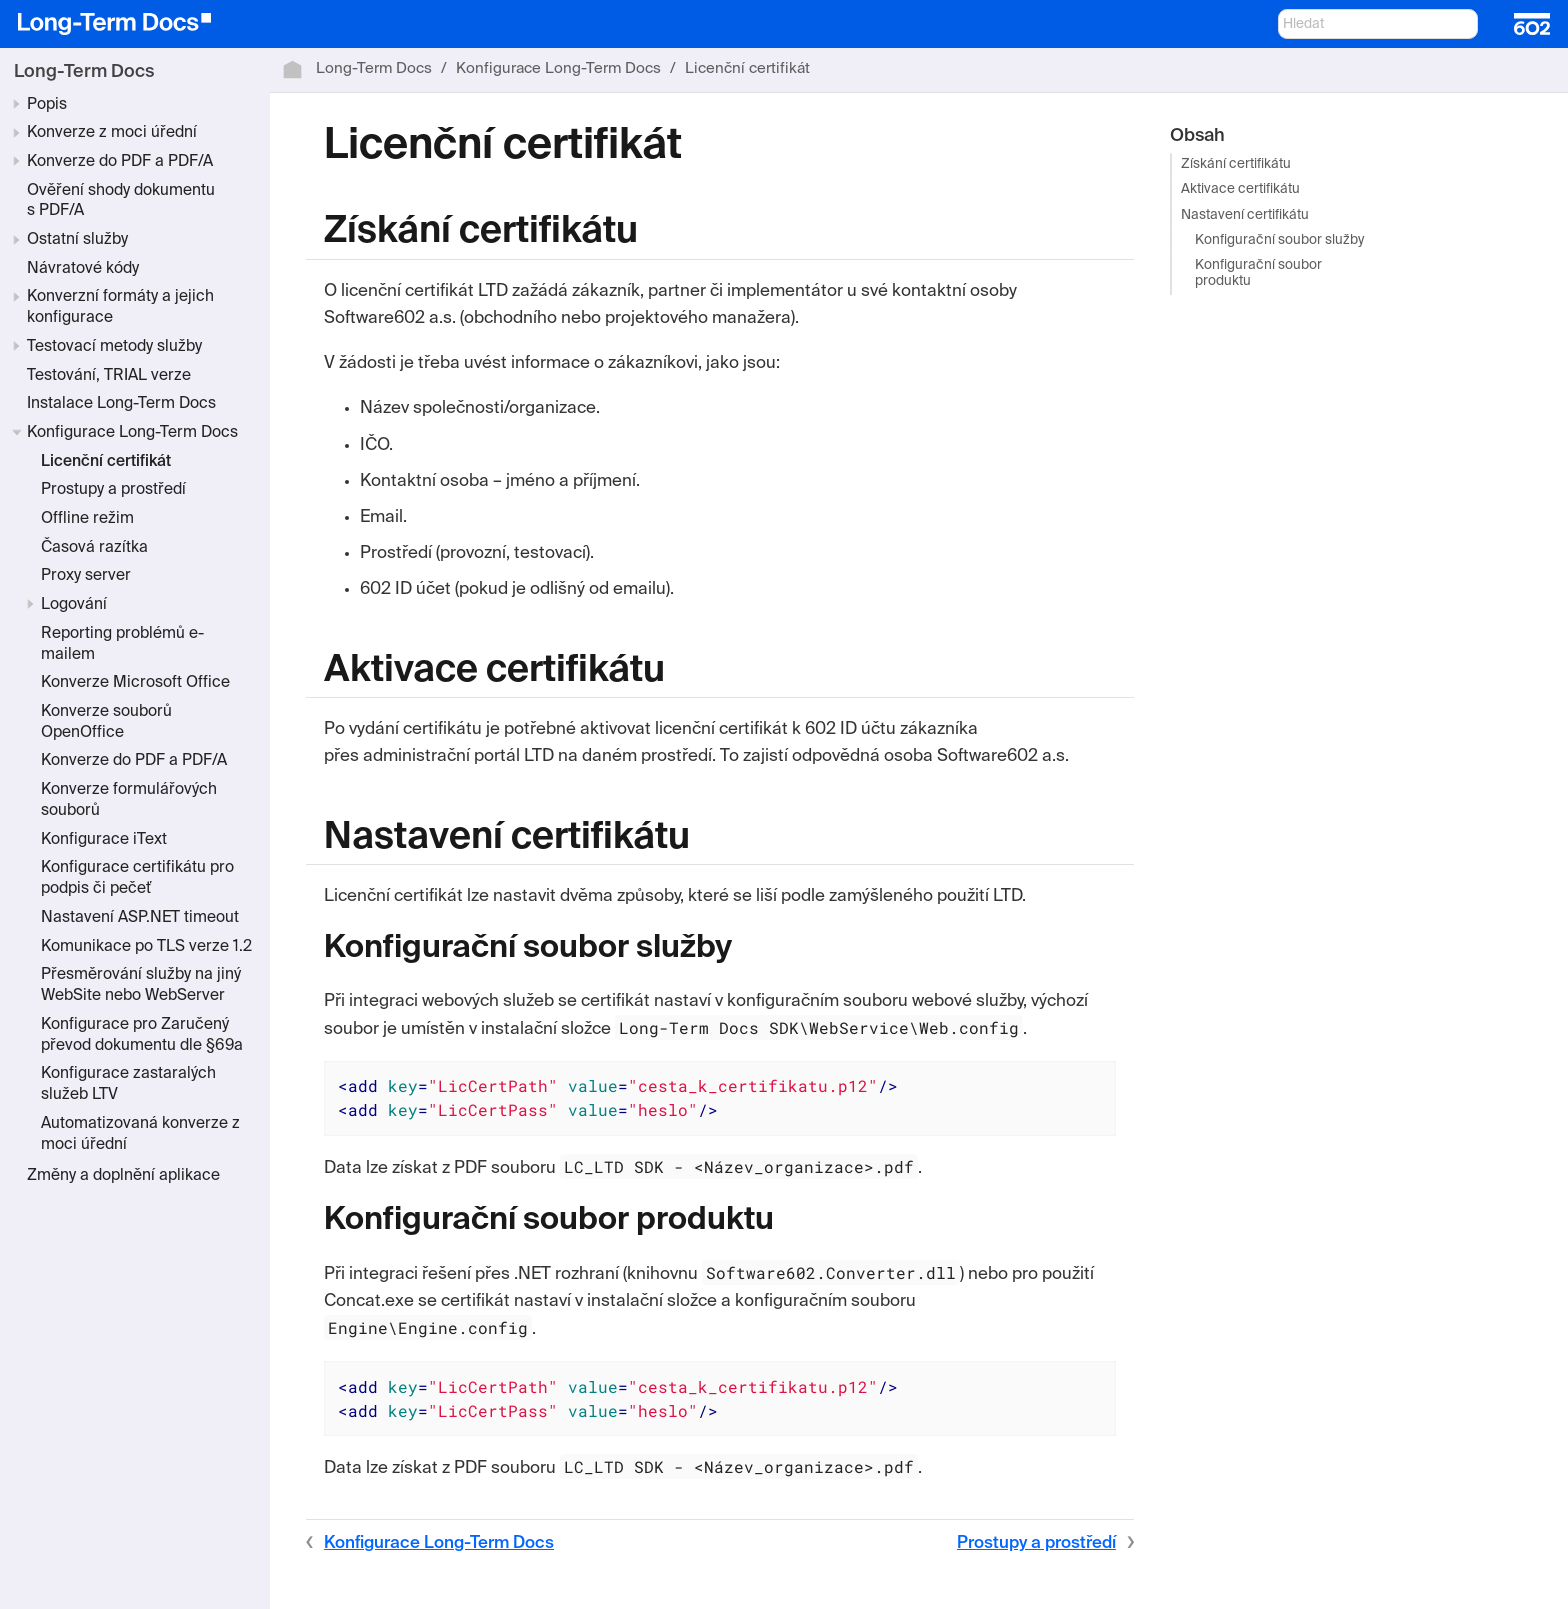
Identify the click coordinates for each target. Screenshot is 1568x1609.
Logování (74, 605)
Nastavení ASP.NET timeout (140, 918)
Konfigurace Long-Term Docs (132, 433)
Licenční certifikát (106, 462)
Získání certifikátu (1236, 165)
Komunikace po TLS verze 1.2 (146, 947)
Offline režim (87, 519)
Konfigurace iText (104, 840)
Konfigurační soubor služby (1279, 240)
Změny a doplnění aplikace (123, 1176)
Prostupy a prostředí (113, 490)
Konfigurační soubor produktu (1258, 273)
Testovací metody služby (114, 347)
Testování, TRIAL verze (109, 376)
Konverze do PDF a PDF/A (120, 162)
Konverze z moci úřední (112, 133)
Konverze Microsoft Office (135, 683)
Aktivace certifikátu (1240, 190)
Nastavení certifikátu (1245, 215)
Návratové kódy (83, 269)
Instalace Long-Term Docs (121, 404)
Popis (47, 105)
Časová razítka (94, 548)
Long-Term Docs (84, 72)
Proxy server (86, 576)
